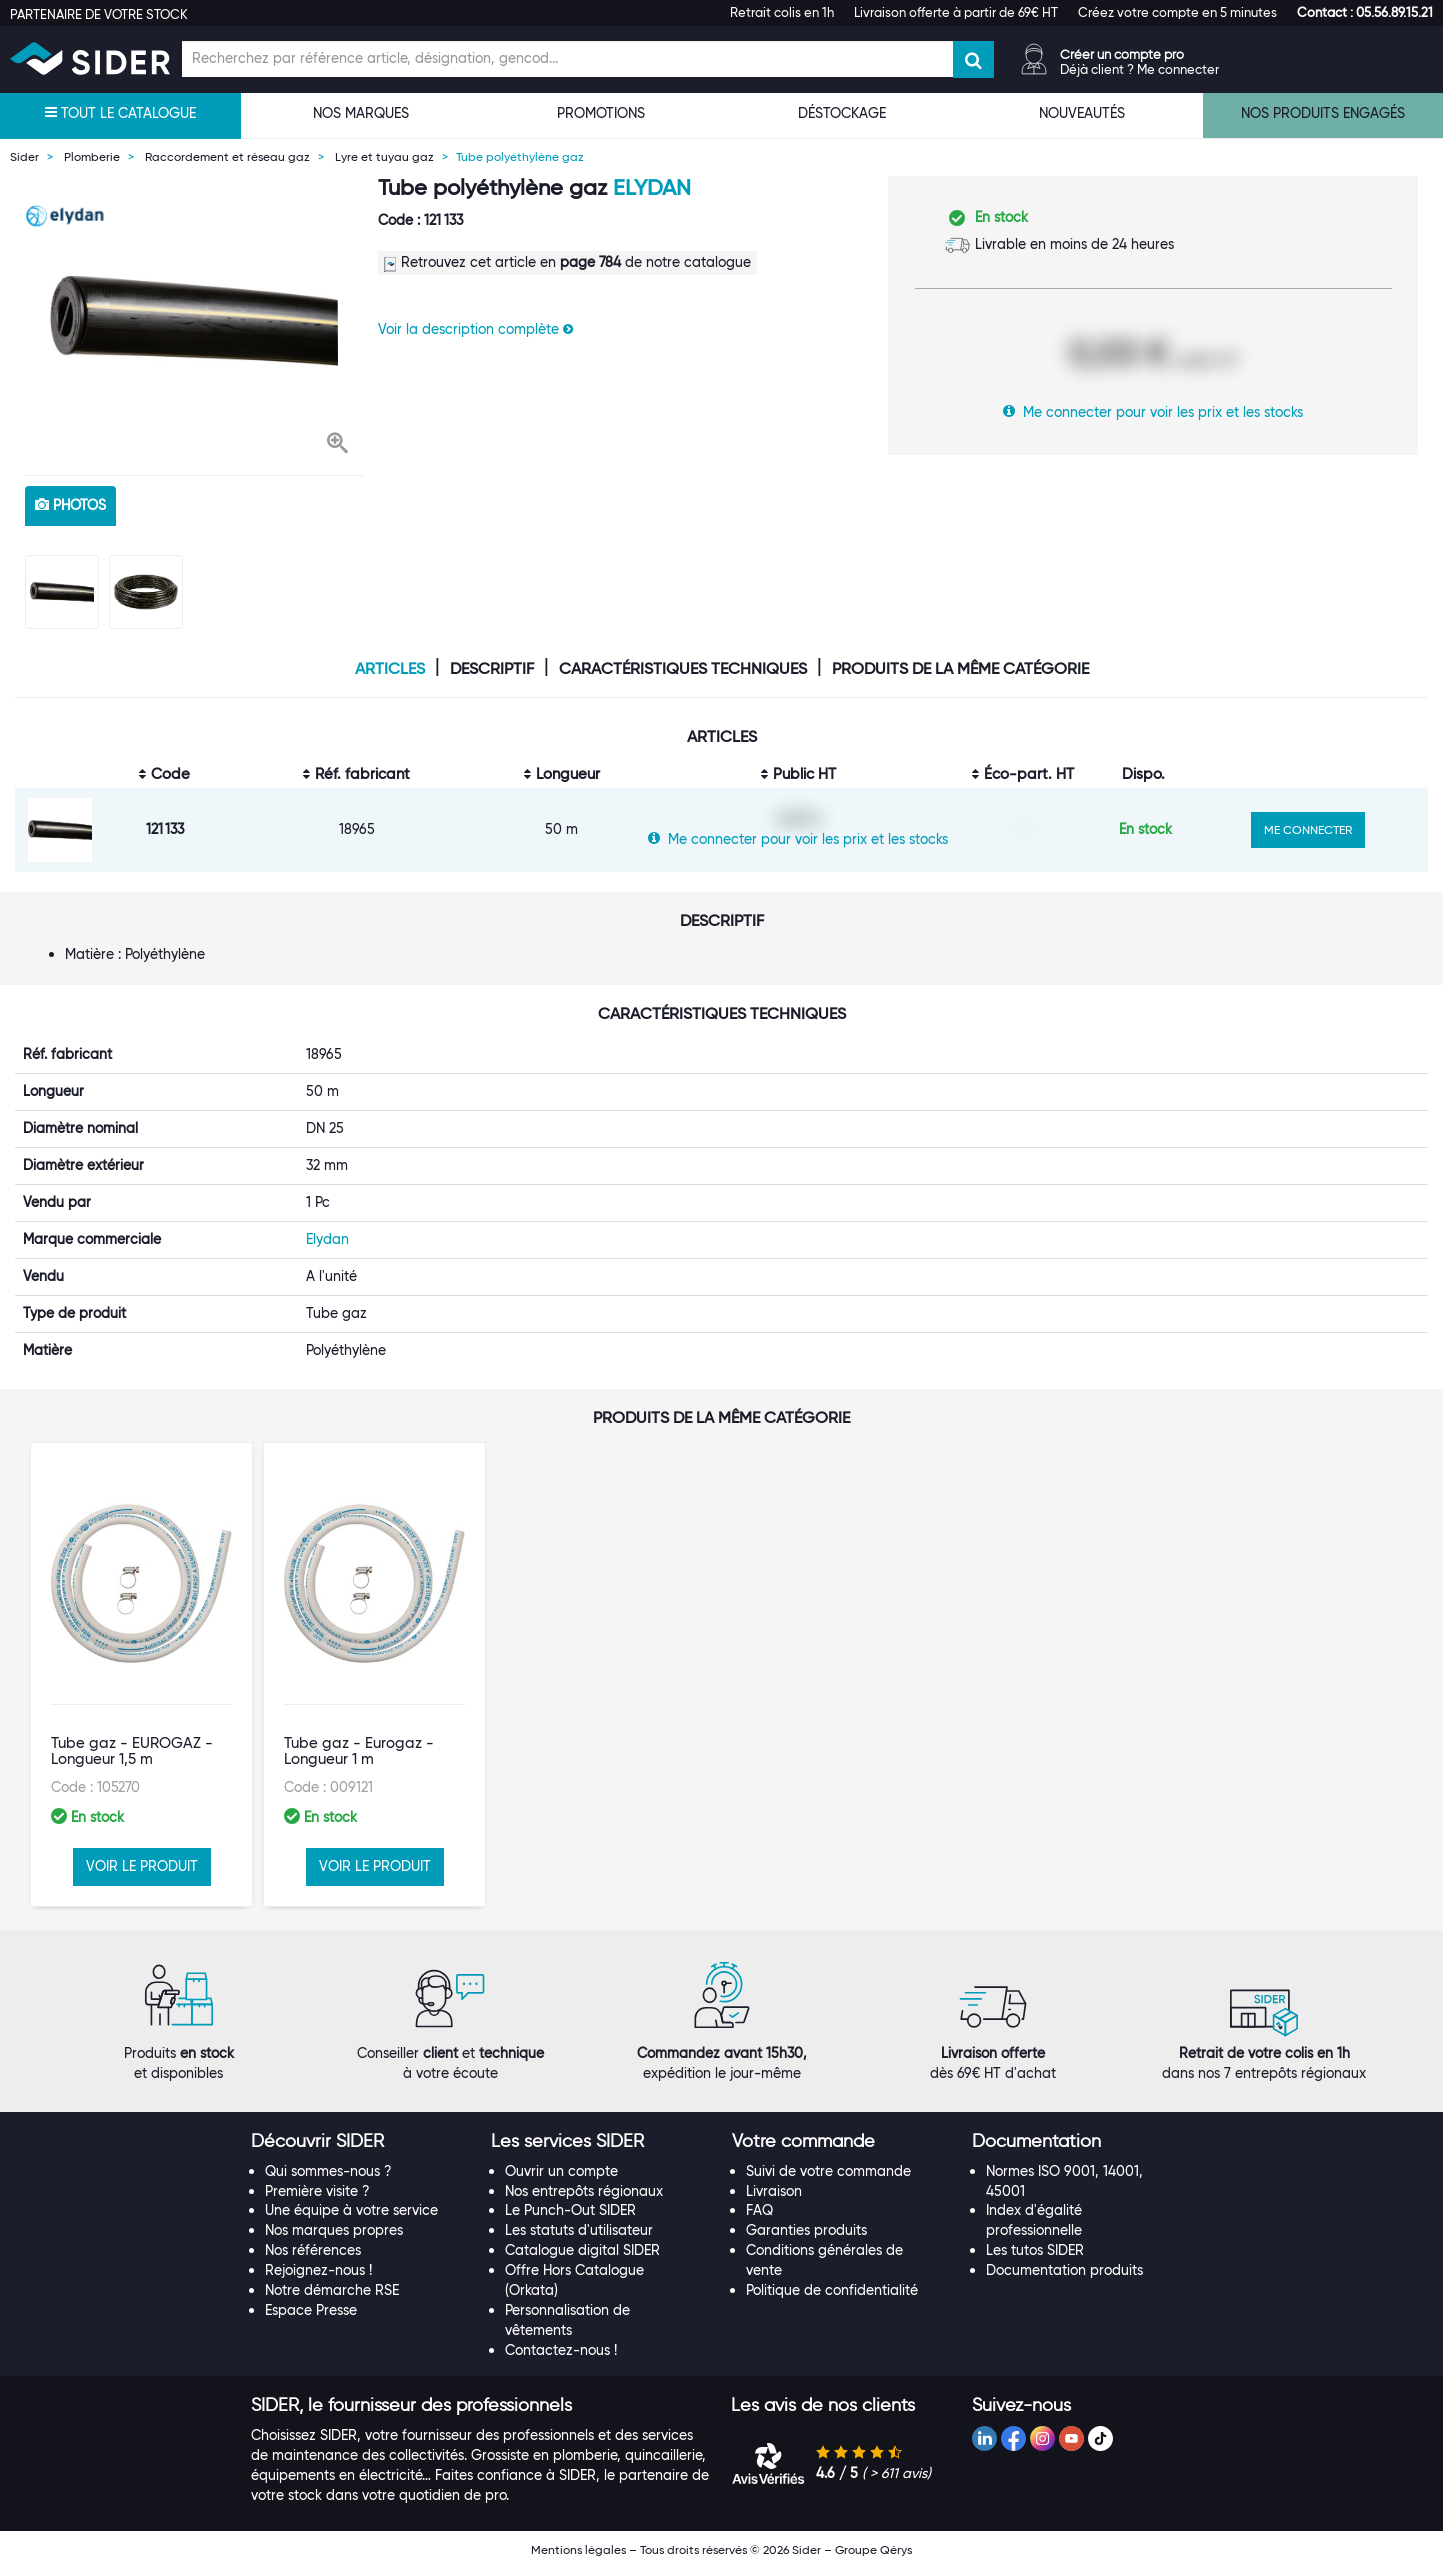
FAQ (759, 2210)
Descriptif (492, 669)
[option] (194, 320)
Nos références (313, 2250)
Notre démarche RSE (332, 2290)
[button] (1365, 12)
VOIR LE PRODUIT (142, 1866)
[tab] (361, 2142)
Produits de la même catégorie (960, 669)
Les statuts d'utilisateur (579, 2230)
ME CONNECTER (1308, 829)
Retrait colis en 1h (782, 12)
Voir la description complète (475, 329)
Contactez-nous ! (561, 2350)
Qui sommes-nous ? (328, 2171)
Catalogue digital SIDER (582, 2250)
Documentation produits (1064, 2270)
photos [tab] (70, 505)
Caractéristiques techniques (683, 669)
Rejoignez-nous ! (318, 2270)
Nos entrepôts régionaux (584, 2191)
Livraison (774, 2191)
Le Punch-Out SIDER (570, 2210)
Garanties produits (806, 2230)
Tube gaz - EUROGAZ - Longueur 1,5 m (132, 1751)
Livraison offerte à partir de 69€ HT (956, 12)
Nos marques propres (334, 2230)
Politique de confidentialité (832, 2290)
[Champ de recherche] (567, 59)
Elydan (652, 187)
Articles (390, 669)
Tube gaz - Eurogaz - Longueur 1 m (359, 1751)
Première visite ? (317, 2191)
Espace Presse (311, 2310)
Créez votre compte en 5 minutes (1177, 12)
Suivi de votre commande (828, 2171)
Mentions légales (578, 2549)
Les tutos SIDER (1035, 2250)
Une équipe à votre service (351, 2210)
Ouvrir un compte (561, 2171)
